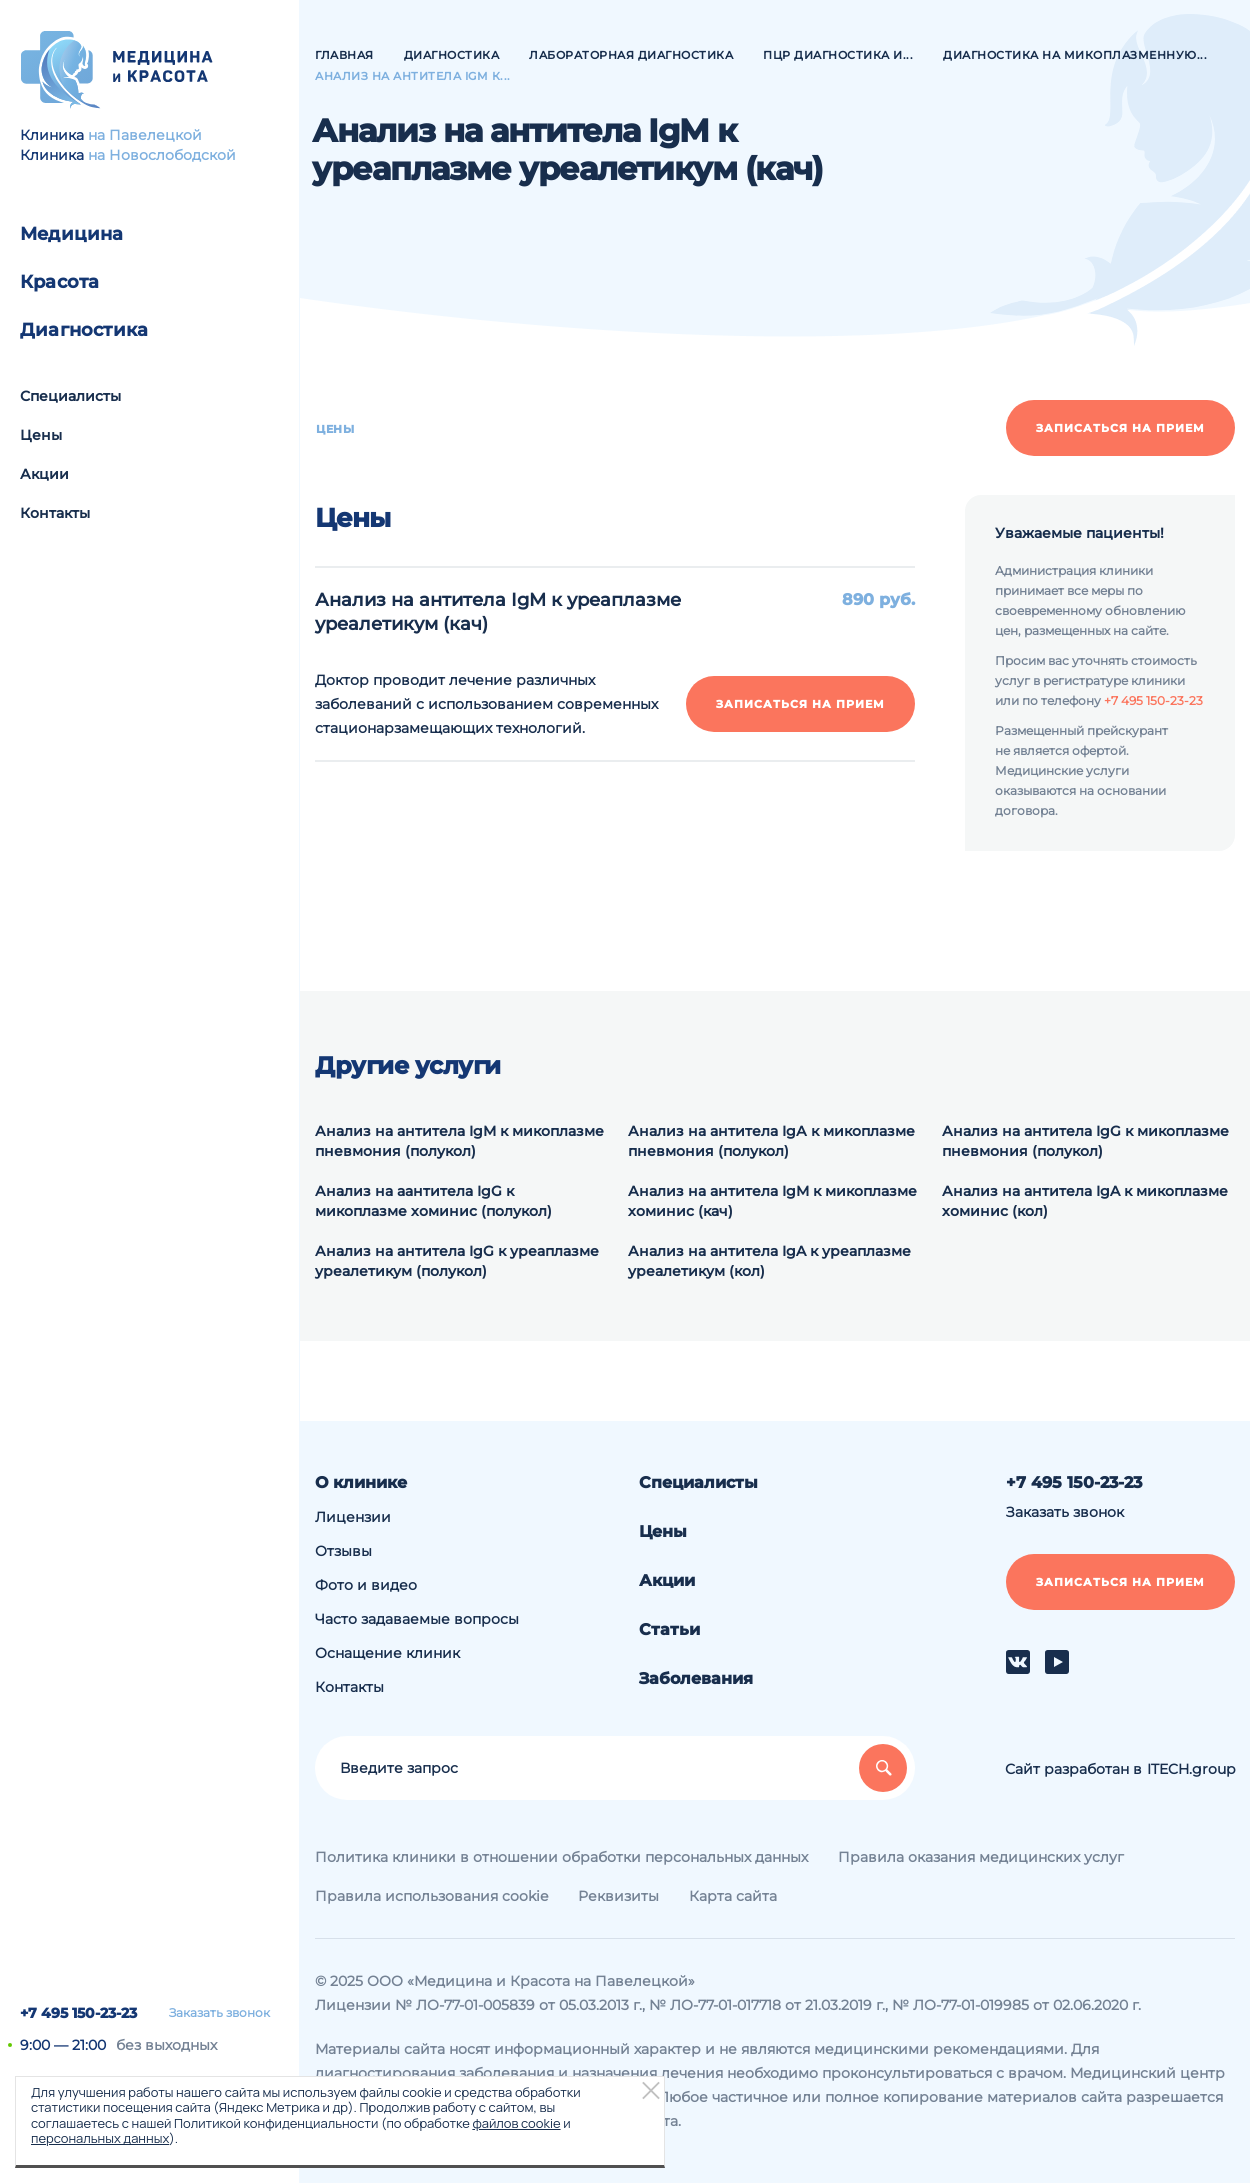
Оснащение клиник (387, 1653)
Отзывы (343, 1551)
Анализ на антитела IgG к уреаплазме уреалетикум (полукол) (457, 1261)
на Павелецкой (145, 135)
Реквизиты (618, 1896)
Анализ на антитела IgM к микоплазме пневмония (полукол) (459, 1141)
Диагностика (84, 330)
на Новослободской (162, 155)
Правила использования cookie (431, 1896)
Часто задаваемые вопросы (417, 1619)
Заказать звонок (219, 2013)
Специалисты (70, 396)
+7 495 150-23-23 (78, 2013)
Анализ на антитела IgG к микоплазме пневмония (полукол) (1085, 1141)
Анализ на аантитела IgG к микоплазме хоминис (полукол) (433, 1201)
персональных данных (100, 2138)
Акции (44, 474)
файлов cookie (516, 2123)
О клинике (361, 1482)
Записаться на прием (1120, 428)
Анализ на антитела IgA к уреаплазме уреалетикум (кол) (769, 1261)
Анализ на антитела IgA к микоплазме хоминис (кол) (1085, 1201)
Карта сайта (733, 1896)
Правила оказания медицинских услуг (981, 1857)
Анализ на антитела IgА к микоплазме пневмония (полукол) (771, 1141)
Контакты (55, 513)
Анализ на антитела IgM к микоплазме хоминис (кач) (772, 1201)
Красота (59, 282)
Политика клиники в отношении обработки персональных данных (561, 1857)
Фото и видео (366, 1585)
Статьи (669, 1629)
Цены (41, 435)
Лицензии (353, 1517)
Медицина (72, 234)
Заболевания (696, 1678)
